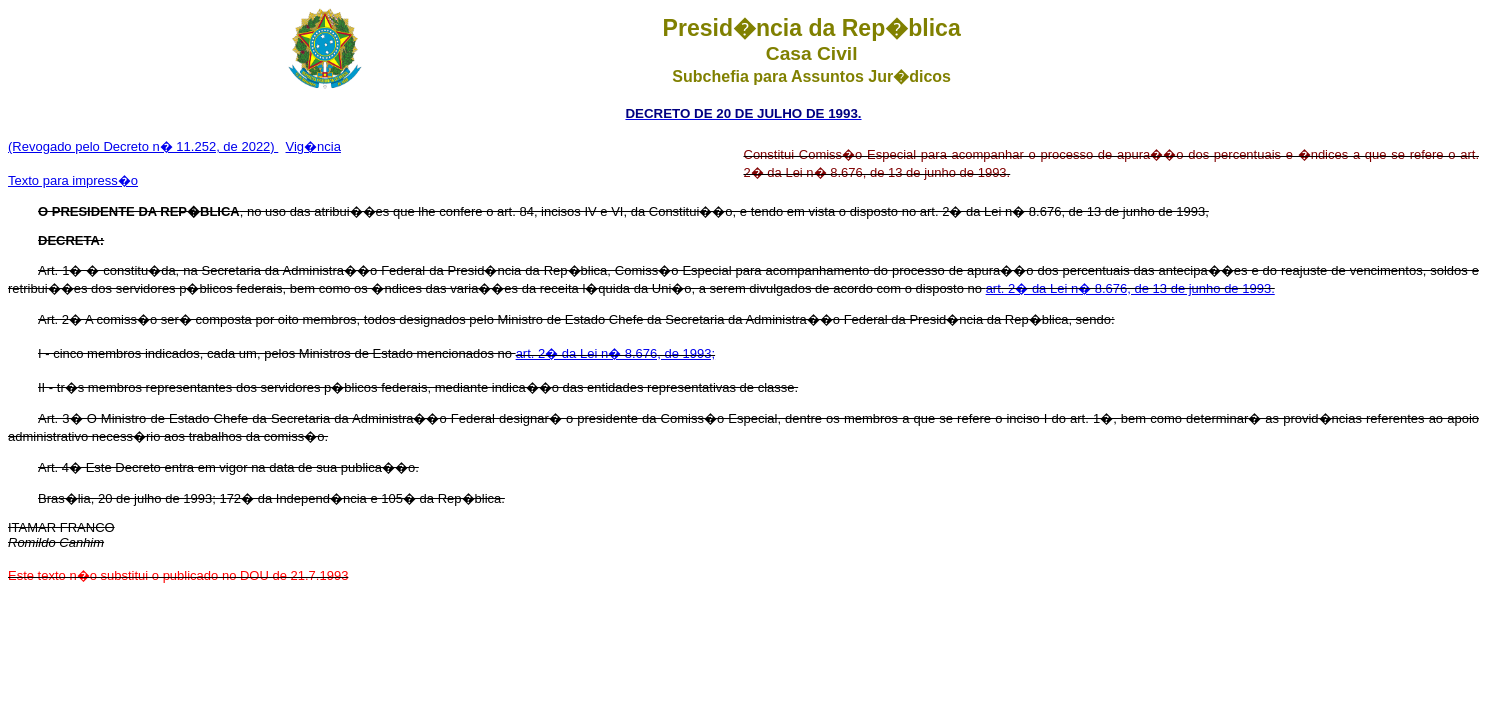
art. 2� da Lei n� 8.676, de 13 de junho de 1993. (1130, 288)
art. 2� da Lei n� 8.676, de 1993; (615, 353)
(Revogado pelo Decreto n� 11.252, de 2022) (143, 146)
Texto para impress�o (73, 180)
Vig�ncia (313, 146)
